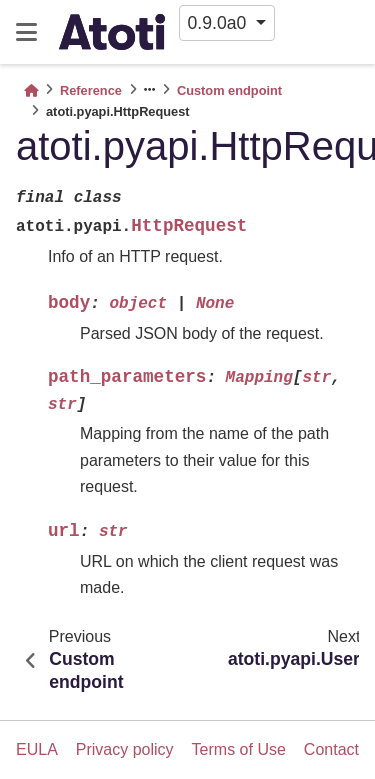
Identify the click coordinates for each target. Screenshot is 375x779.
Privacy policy (125, 749)
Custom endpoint (229, 90)
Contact (331, 749)
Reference (91, 90)
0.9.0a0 (220, 23)
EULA (37, 749)
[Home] (31, 90)
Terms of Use (239, 749)
